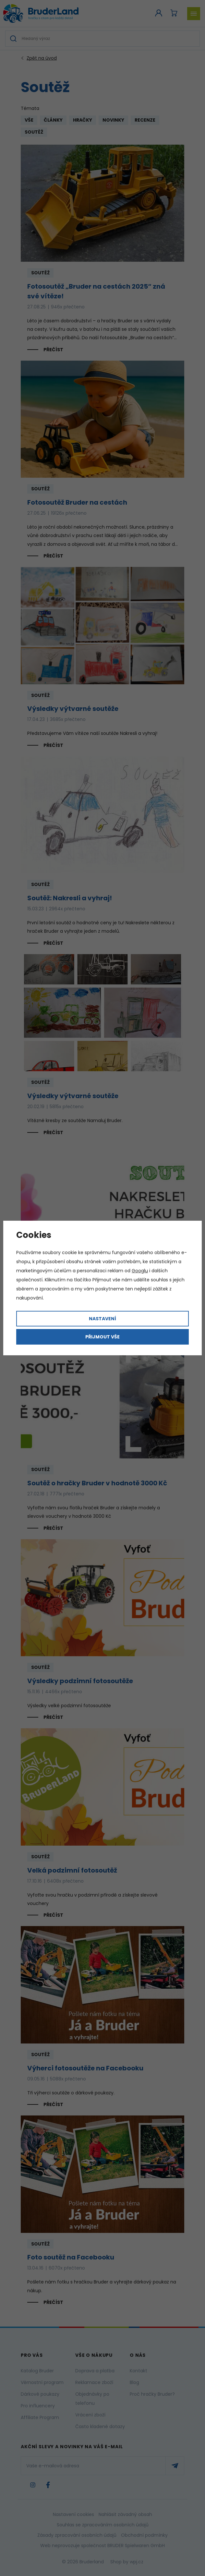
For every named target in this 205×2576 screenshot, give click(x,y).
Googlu (140, 1270)
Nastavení (102, 1318)
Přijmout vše (102, 1337)
